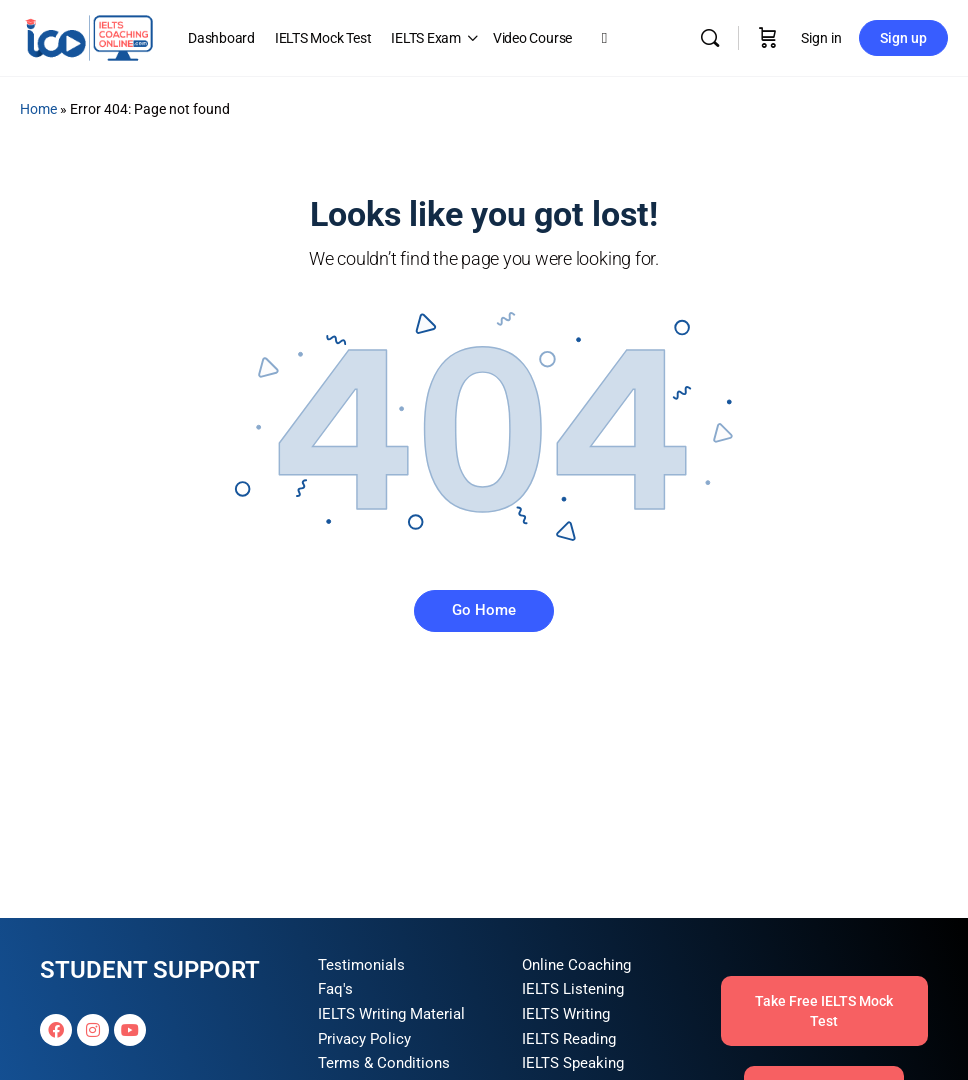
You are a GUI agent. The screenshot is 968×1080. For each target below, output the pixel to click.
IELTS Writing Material (391, 1014)
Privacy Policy (364, 1039)
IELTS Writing (566, 1014)
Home (38, 109)
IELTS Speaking (573, 1063)
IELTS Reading (569, 1039)
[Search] (710, 38)
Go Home (484, 610)
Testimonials (361, 965)
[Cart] (768, 38)
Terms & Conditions (384, 1063)
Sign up (903, 38)
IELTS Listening (573, 989)
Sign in (821, 38)
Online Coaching (576, 965)
